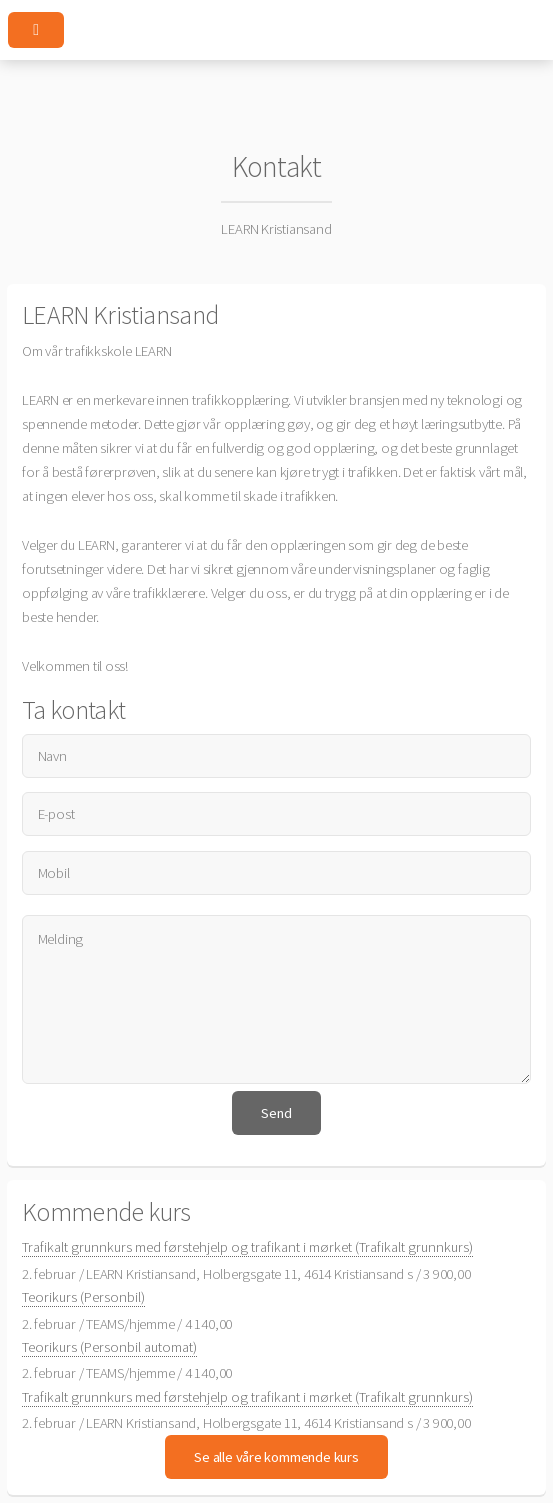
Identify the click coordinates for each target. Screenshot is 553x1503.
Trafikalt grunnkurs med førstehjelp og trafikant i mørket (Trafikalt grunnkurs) (247, 1247)
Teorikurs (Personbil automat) (109, 1347)
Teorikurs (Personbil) (83, 1297)
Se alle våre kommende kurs (276, 1457)
